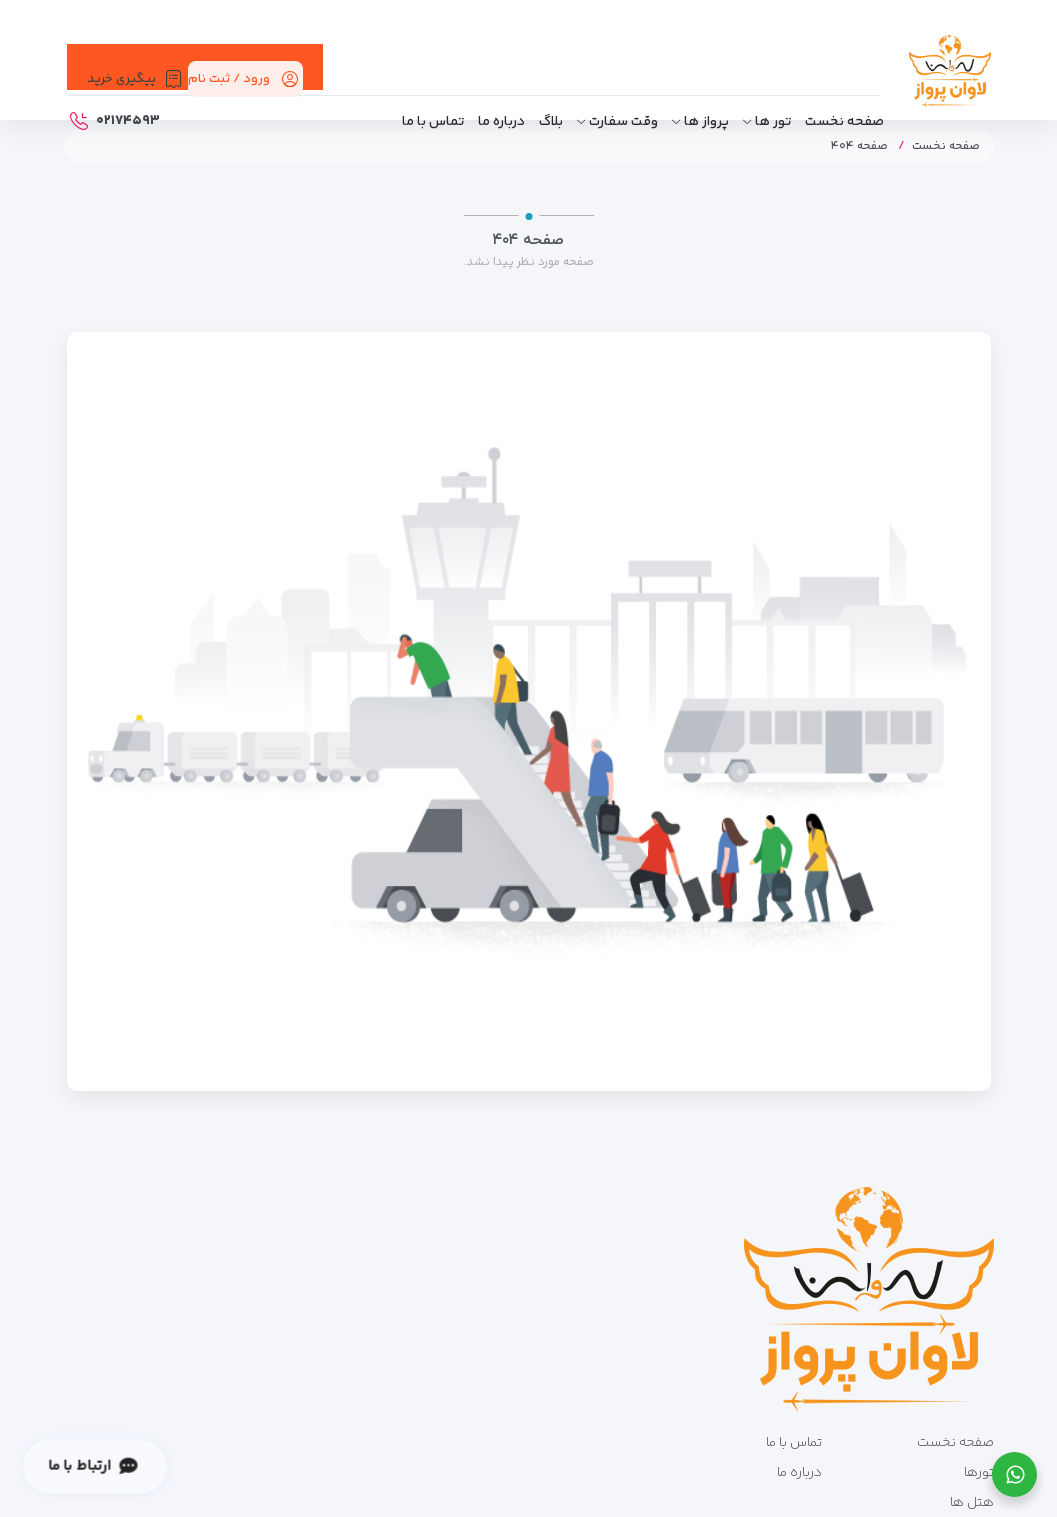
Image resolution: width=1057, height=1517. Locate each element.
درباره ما (501, 122)
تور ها (773, 122)
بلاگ (551, 122)
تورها (979, 1473)
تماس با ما (433, 122)
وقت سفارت (623, 122)
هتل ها (972, 1503)
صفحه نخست (844, 122)
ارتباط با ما (93, 1466)
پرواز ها (706, 122)
